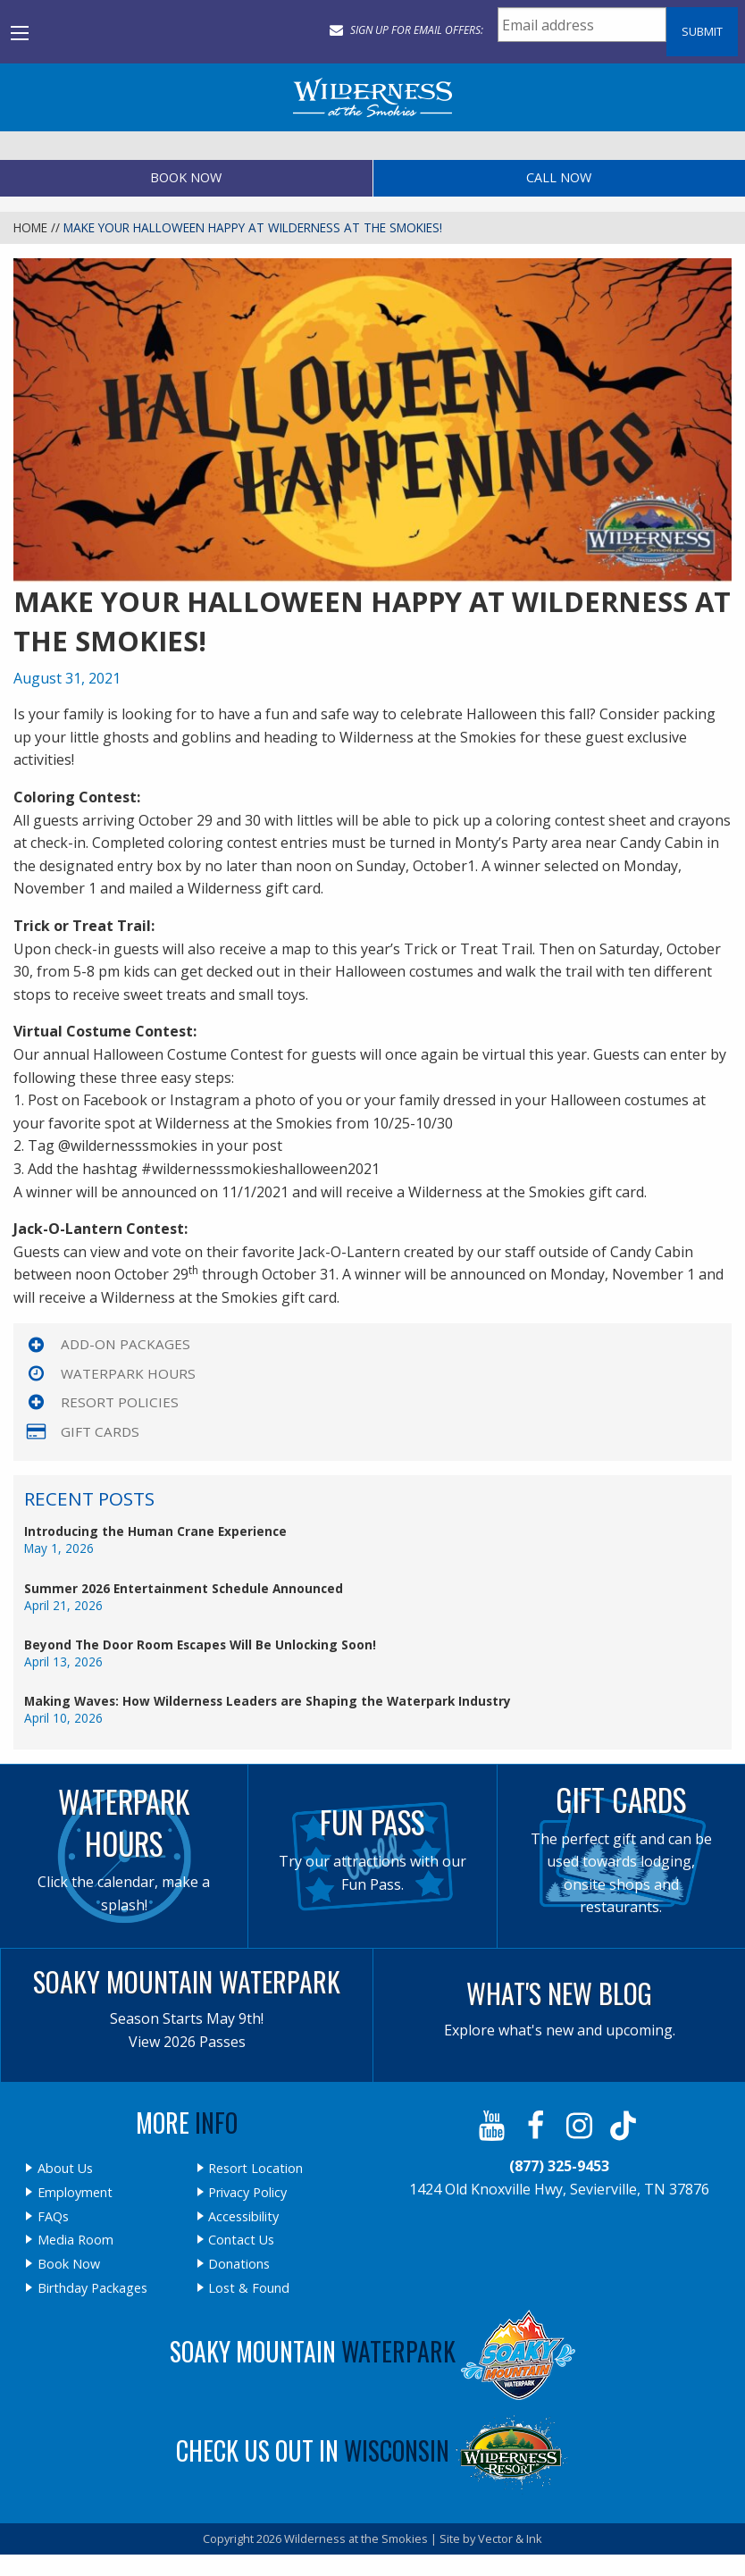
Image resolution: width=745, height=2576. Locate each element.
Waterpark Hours (128, 1373)
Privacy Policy (247, 2193)
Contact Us (241, 2240)
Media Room (75, 2240)
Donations (239, 2264)
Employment (75, 2193)
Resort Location (255, 2169)
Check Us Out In (372, 2450)
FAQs (53, 2217)
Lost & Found (248, 2288)
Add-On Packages (125, 1344)
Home (30, 227)
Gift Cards (100, 1431)
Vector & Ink (510, 2538)
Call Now (558, 177)
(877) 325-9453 (559, 2166)
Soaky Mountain (372, 2351)
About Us (65, 2169)
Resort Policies (120, 1402)
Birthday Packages (92, 2288)
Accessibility (243, 2217)
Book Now (186, 177)
